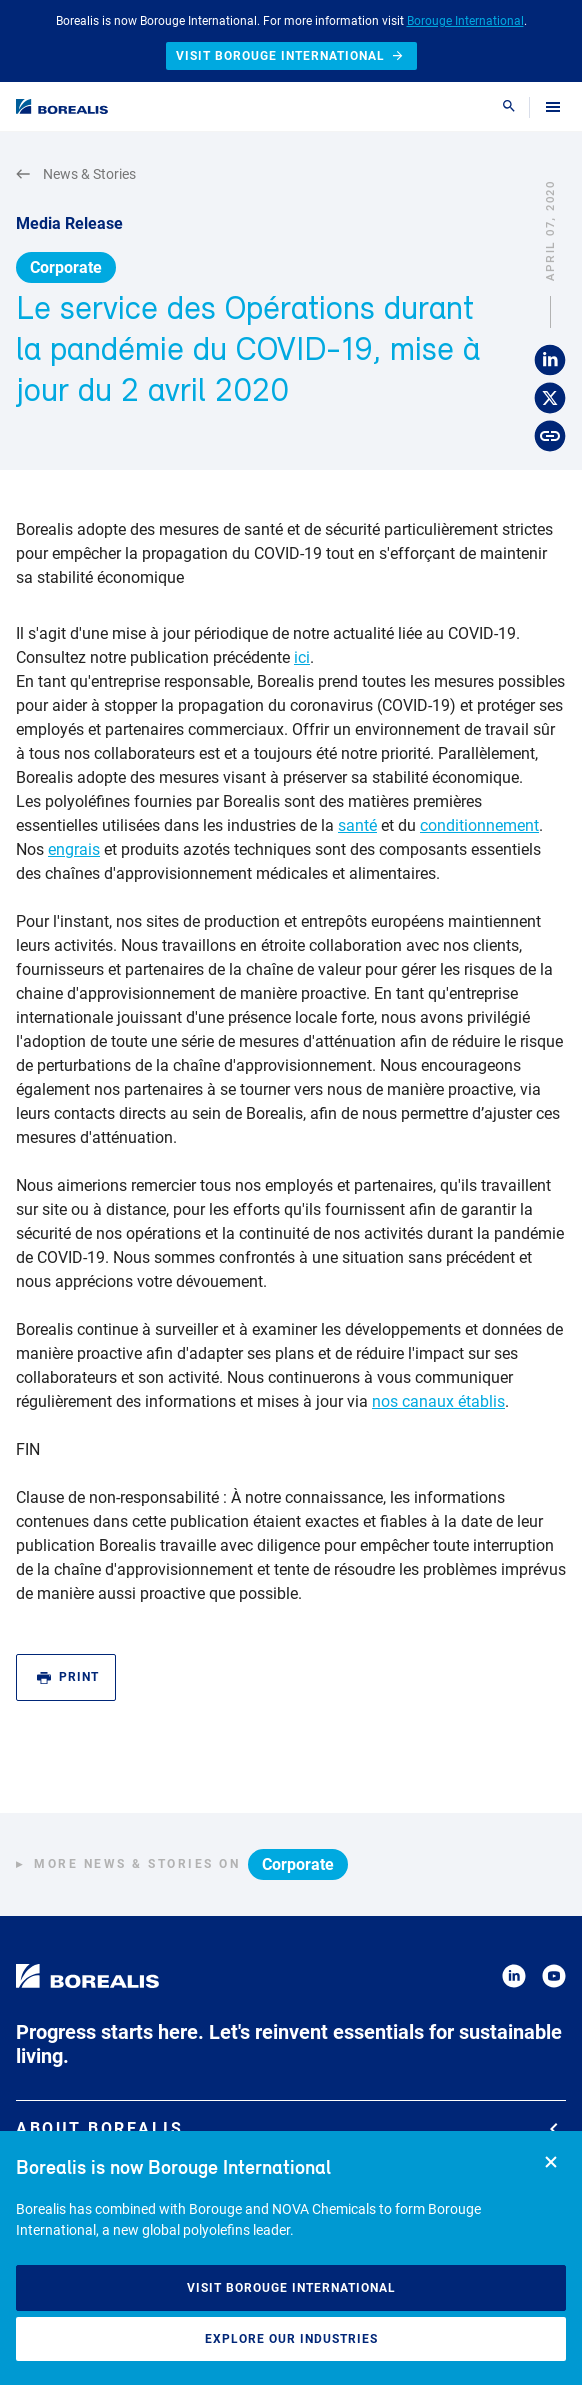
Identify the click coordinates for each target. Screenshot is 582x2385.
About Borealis (287, 2128)
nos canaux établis (438, 1401)
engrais (74, 849)
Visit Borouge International (291, 2288)
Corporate (66, 267)
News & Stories (76, 174)
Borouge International (465, 21)
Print (68, 1677)
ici (302, 657)
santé (357, 825)
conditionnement (479, 825)
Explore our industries (291, 2339)
